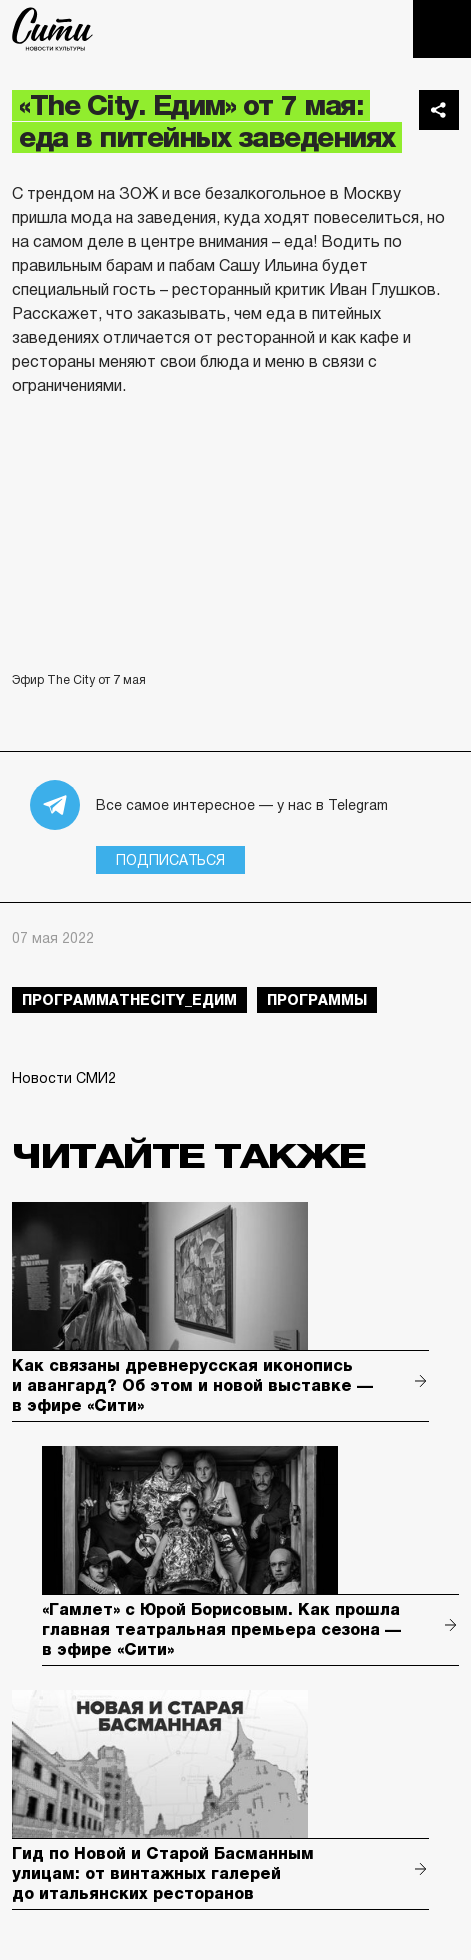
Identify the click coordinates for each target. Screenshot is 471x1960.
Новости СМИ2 (64, 1078)
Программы (317, 1000)
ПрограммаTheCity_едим (129, 1000)
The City (52, 29)
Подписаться (170, 860)
